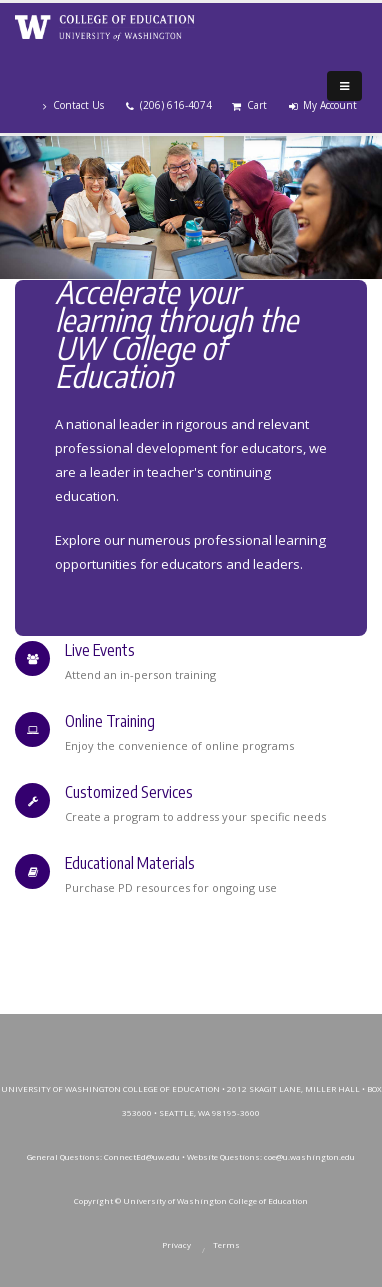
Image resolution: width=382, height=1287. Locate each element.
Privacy (176, 1245)
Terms (226, 1245)
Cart (249, 105)
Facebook (99, 1034)
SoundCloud (324, 1034)
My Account (323, 105)
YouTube (234, 1034)
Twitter (144, 1034)
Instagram (189, 1034)
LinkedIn (279, 1034)
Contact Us (73, 105)
